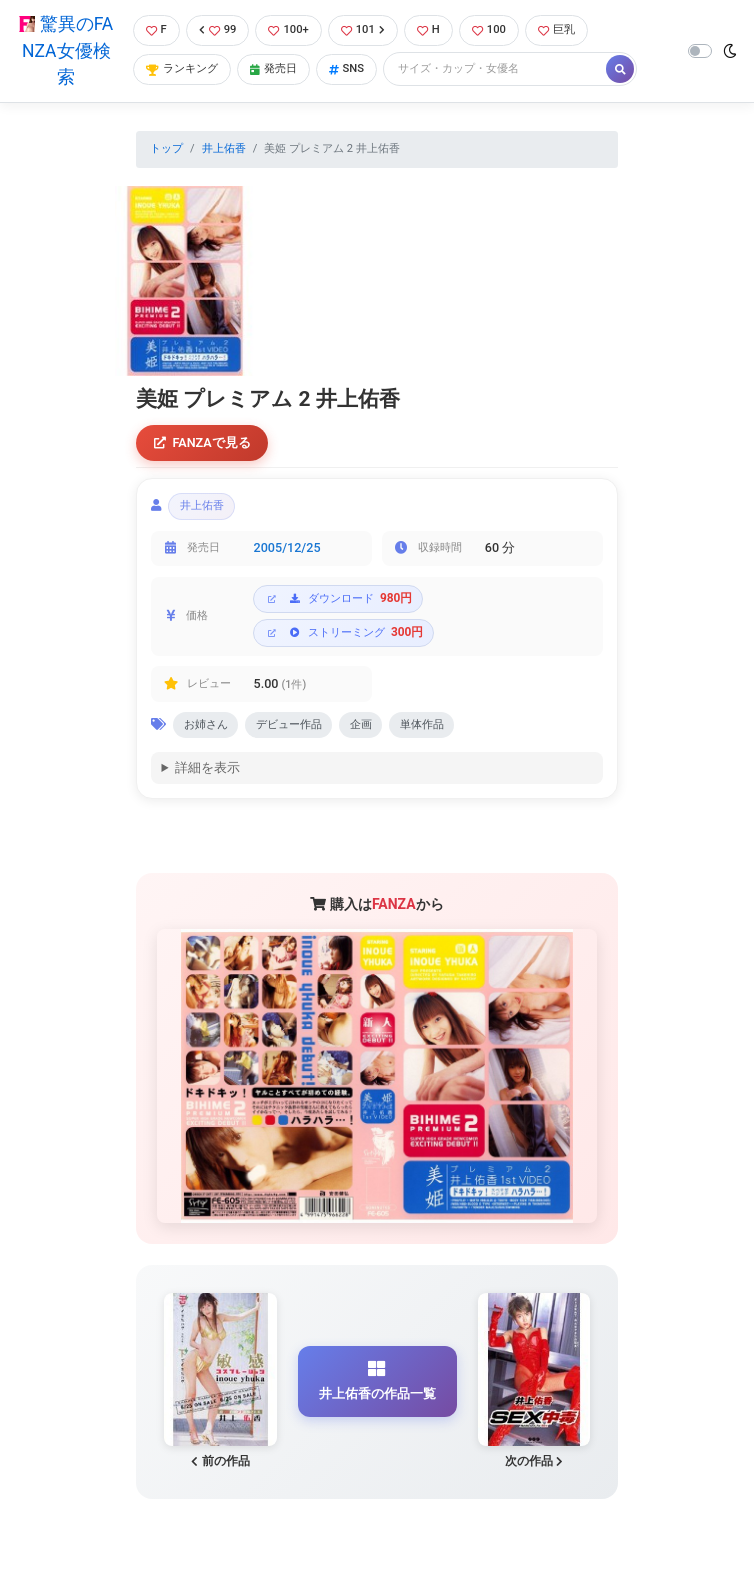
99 (218, 29)
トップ (166, 148)
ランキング (182, 68)
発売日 (273, 68)
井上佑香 (224, 148)
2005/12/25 (287, 547)
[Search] (496, 69)
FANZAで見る (202, 442)
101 (363, 29)
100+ (288, 29)
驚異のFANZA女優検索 (66, 50)
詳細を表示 (207, 767)
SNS (347, 68)
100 (489, 29)
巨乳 (556, 29)
